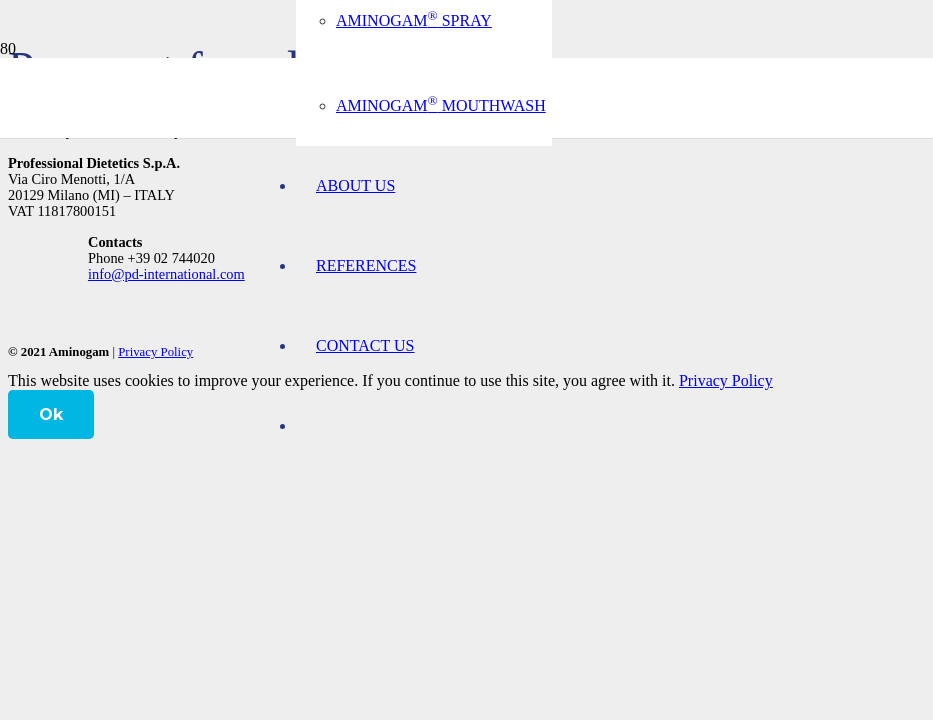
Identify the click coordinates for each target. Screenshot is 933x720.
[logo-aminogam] (0, 124)
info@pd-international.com (166, 274)
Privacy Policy (155, 352)
